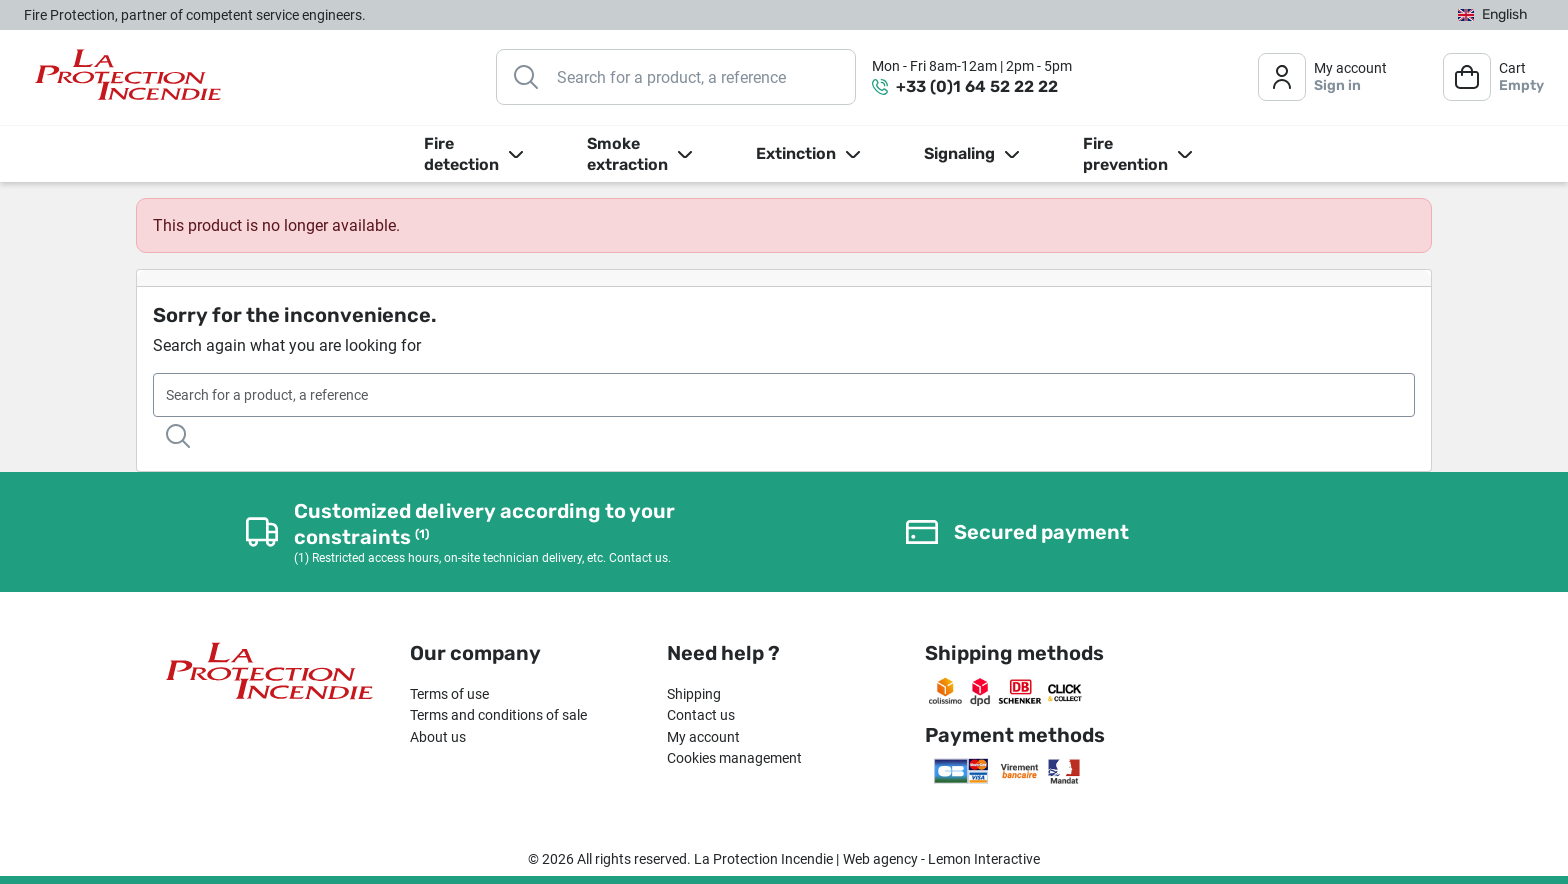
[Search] (676, 77)
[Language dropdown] (1493, 15)
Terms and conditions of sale (498, 715)
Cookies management (734, 758)
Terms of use (449, 694)
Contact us (701, 715)
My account (703, 737)
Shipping (694, 694)
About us (438, 737)
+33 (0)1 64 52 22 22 (977, 86)
